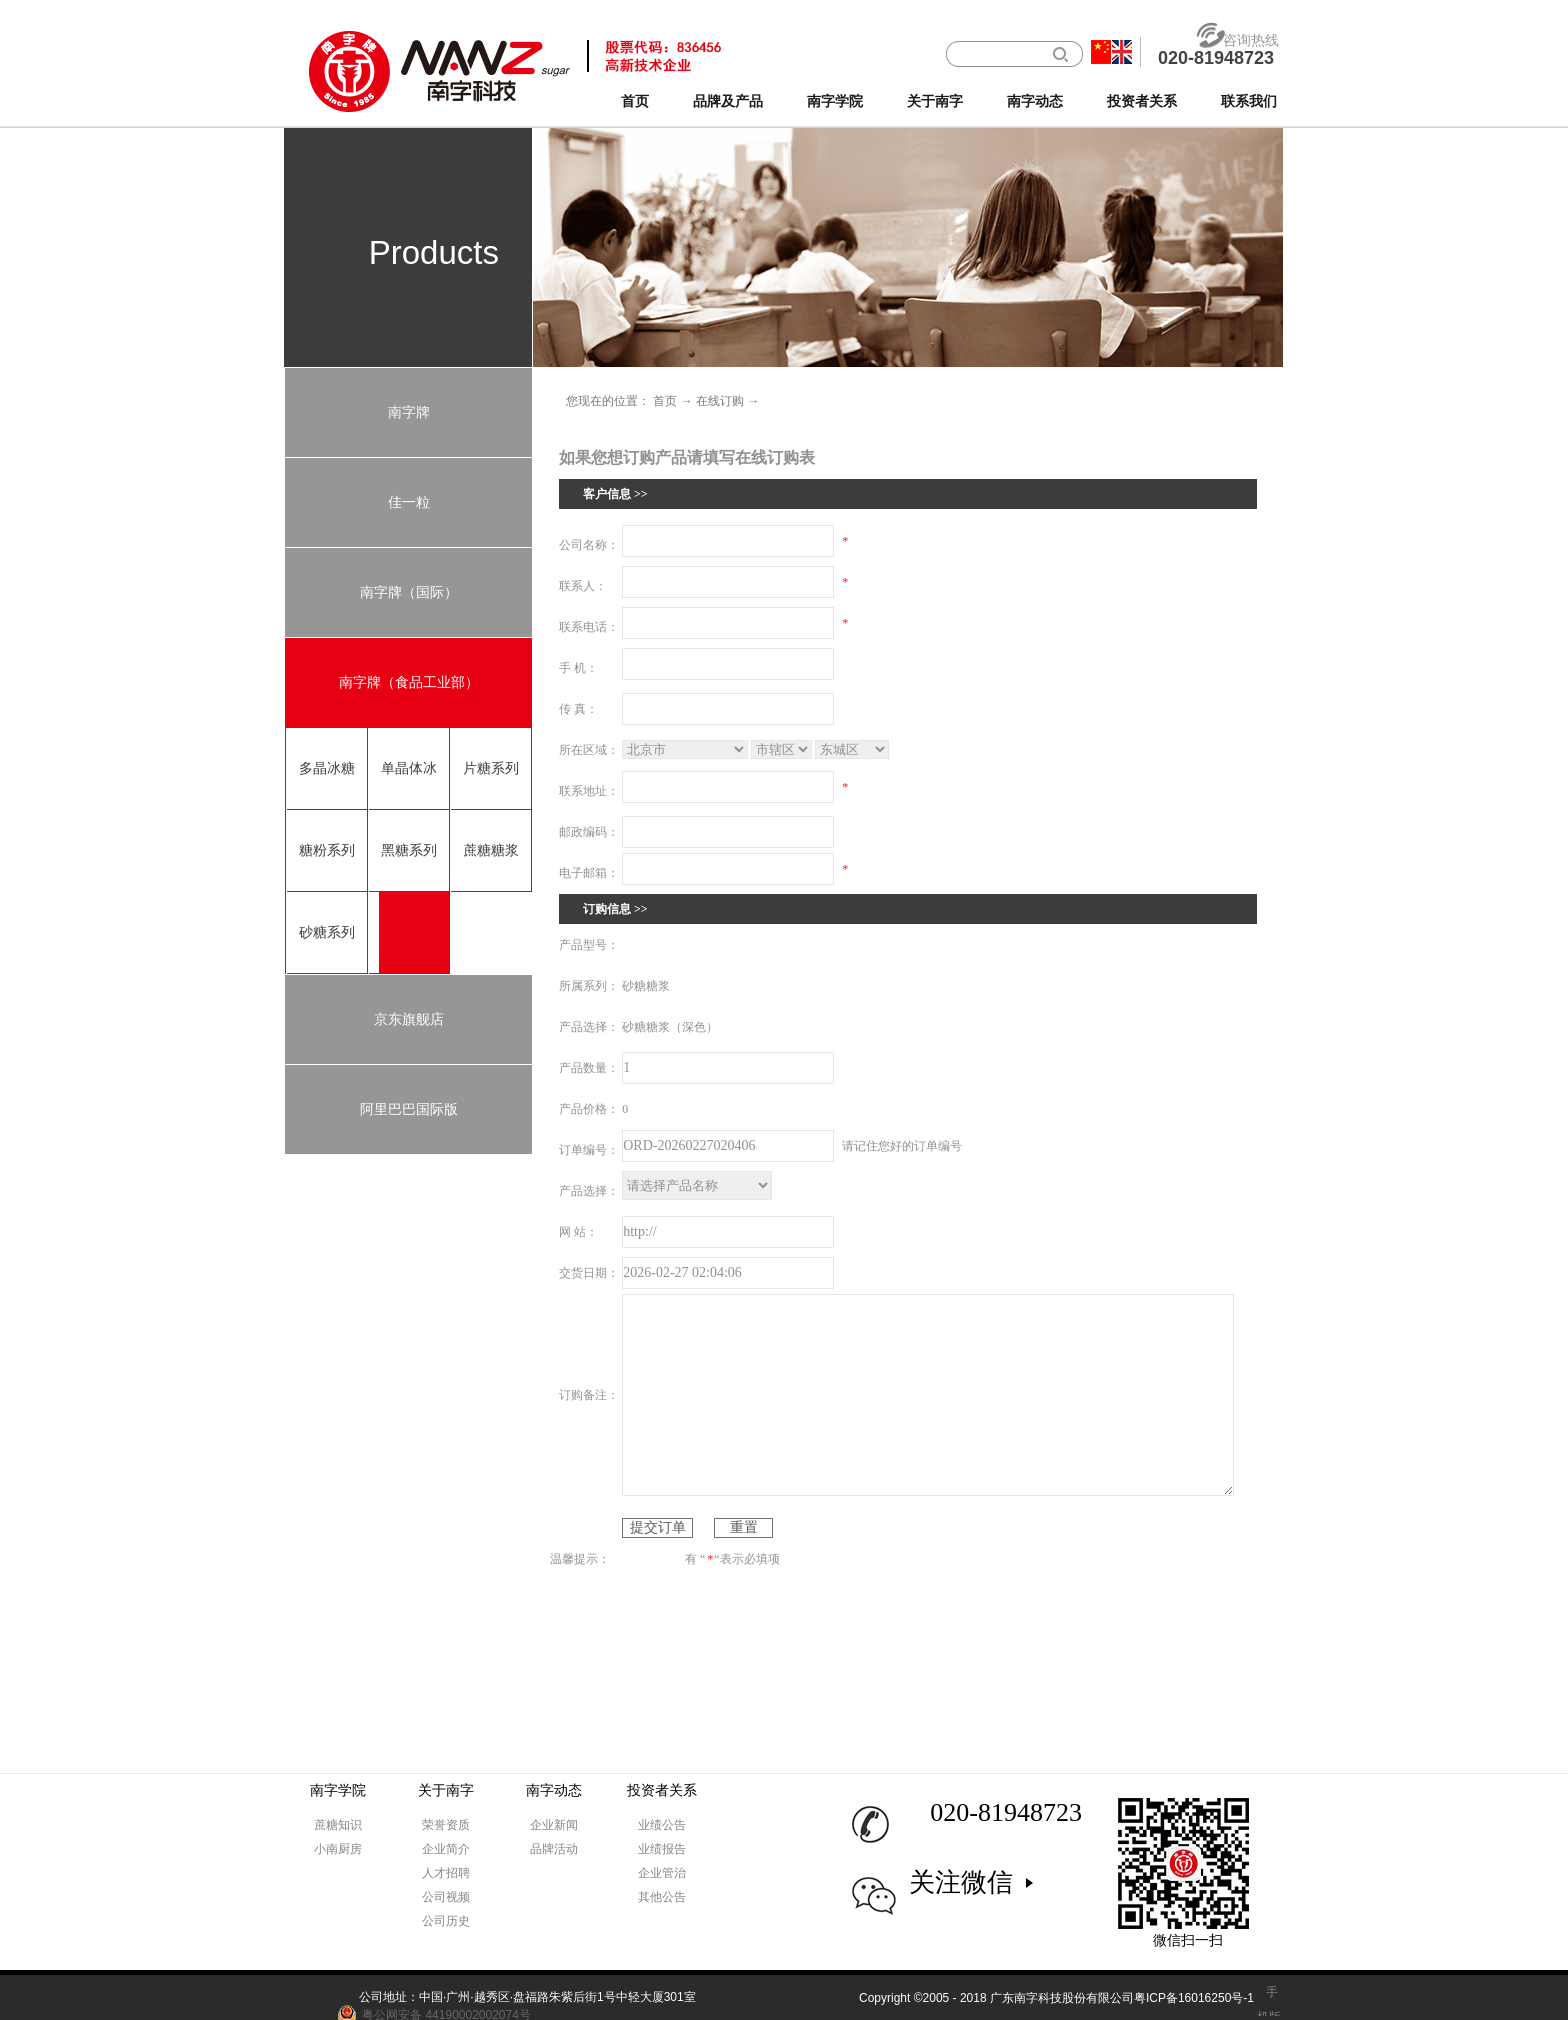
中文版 (1101, 52)
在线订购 (720, 401)
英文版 (1122, 52)
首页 (635, 101)
